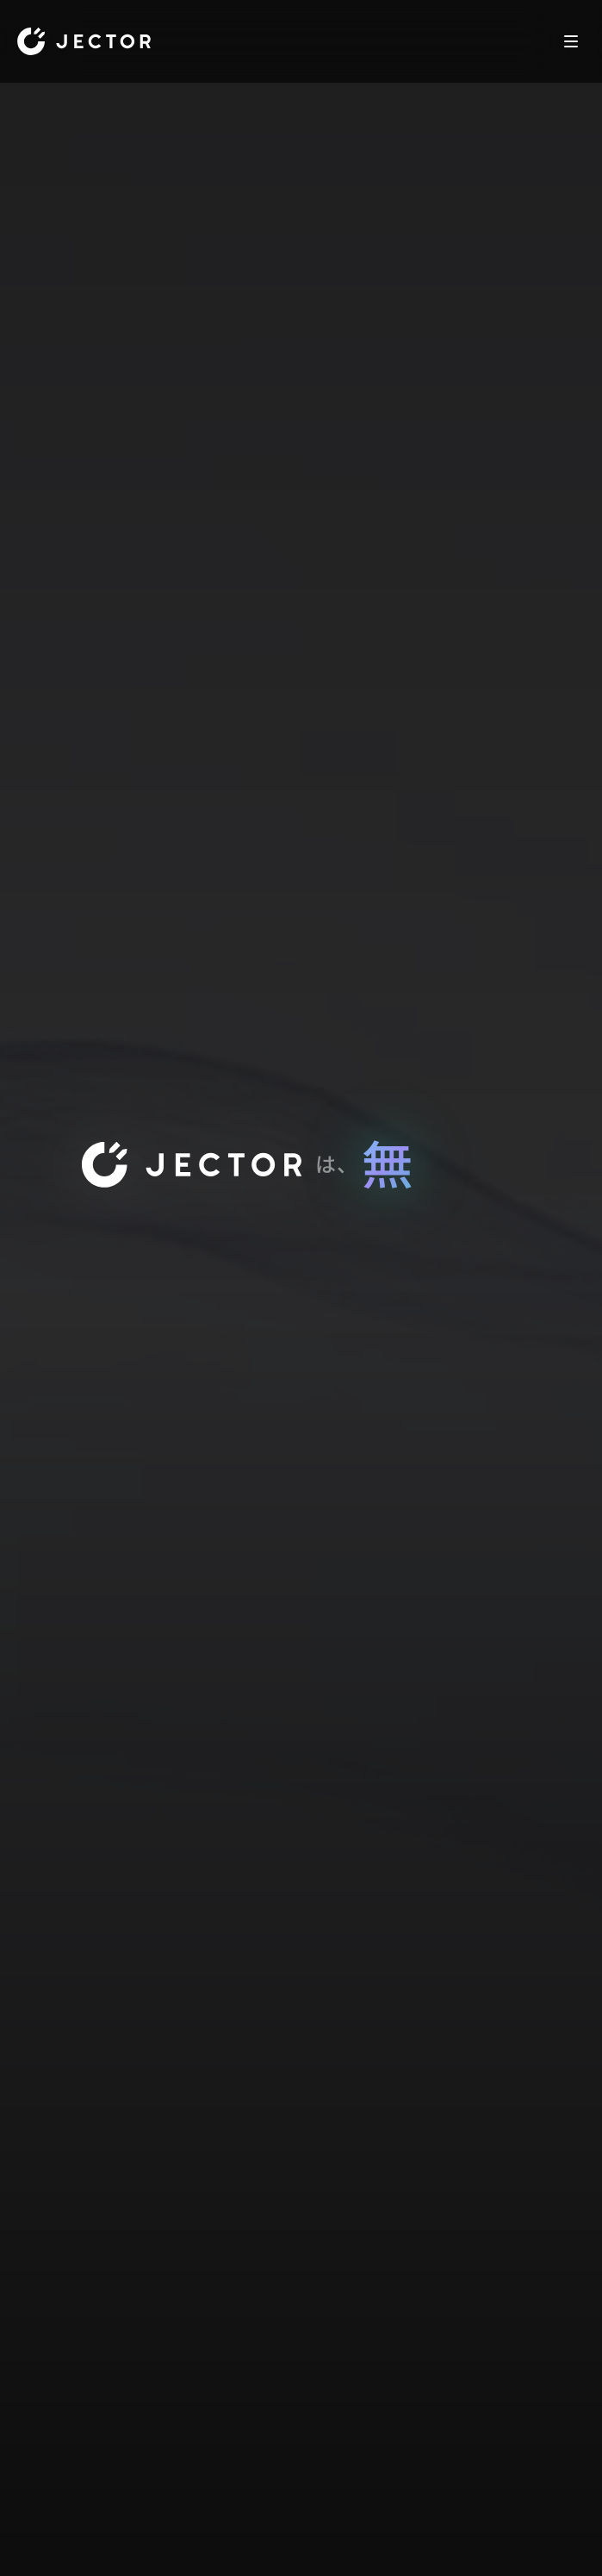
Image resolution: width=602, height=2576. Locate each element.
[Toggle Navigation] (571, 41)
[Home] (84, 41)
